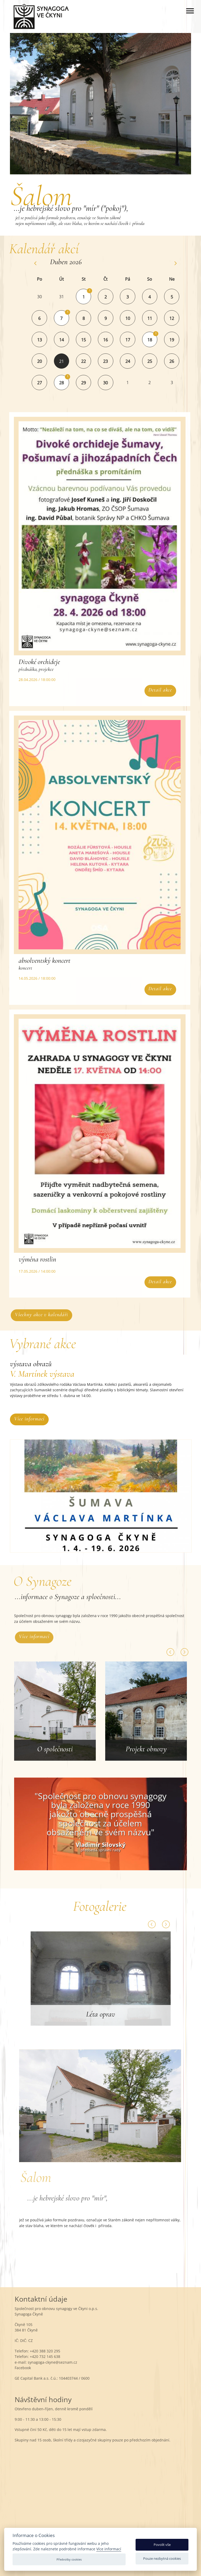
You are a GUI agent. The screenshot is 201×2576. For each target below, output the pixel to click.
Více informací (29, 1419)
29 (89, 383)
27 (45, 383)
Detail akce (154, 690)
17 (133, 340)
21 (67, 361)
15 (89, 340)
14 (67, 340)
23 (111, 361)
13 (45, 340)
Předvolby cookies (69, 2559)
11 (155, 318)
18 (155, 340)
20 (45, 361)
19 (177, 340)
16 (111, 340)
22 (89, 361)
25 (155, 361)
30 (45, 297)
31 (67, 297)
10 (133, 318)
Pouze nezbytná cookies (162, 2558)
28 (67, 383)
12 (177, 318)
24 (133, 361)
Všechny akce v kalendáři (47, 1314)
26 (177, 361)
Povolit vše (162, 2544)
